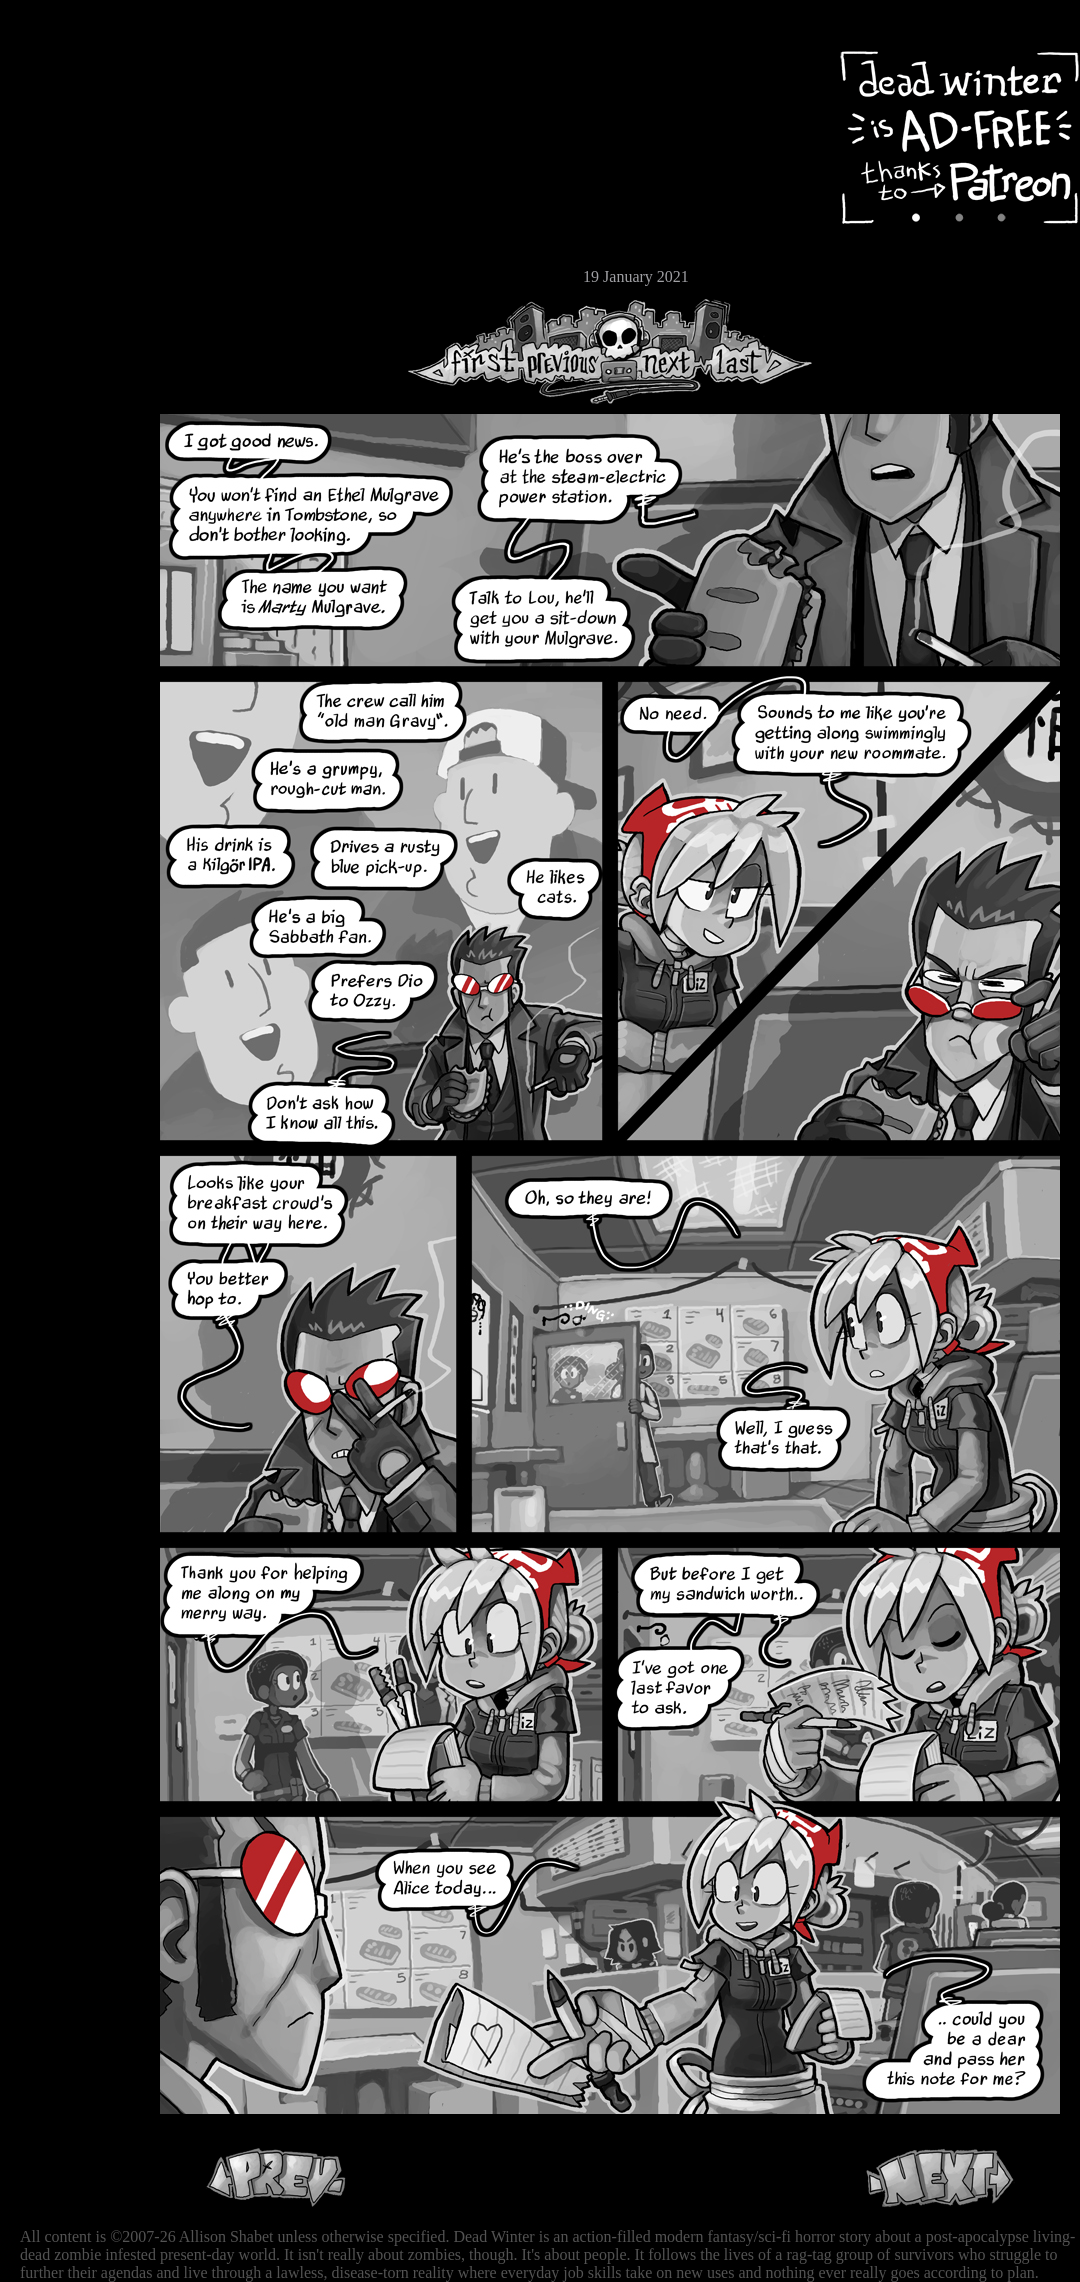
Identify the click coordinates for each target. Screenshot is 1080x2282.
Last (757, 351)
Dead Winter (150, 63)
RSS (75, 311)
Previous (570, 351)
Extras (75, 211)
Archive (75, 143)
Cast (75, 177)
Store (75, 242)
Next (661, 351)
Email (75, 274)
